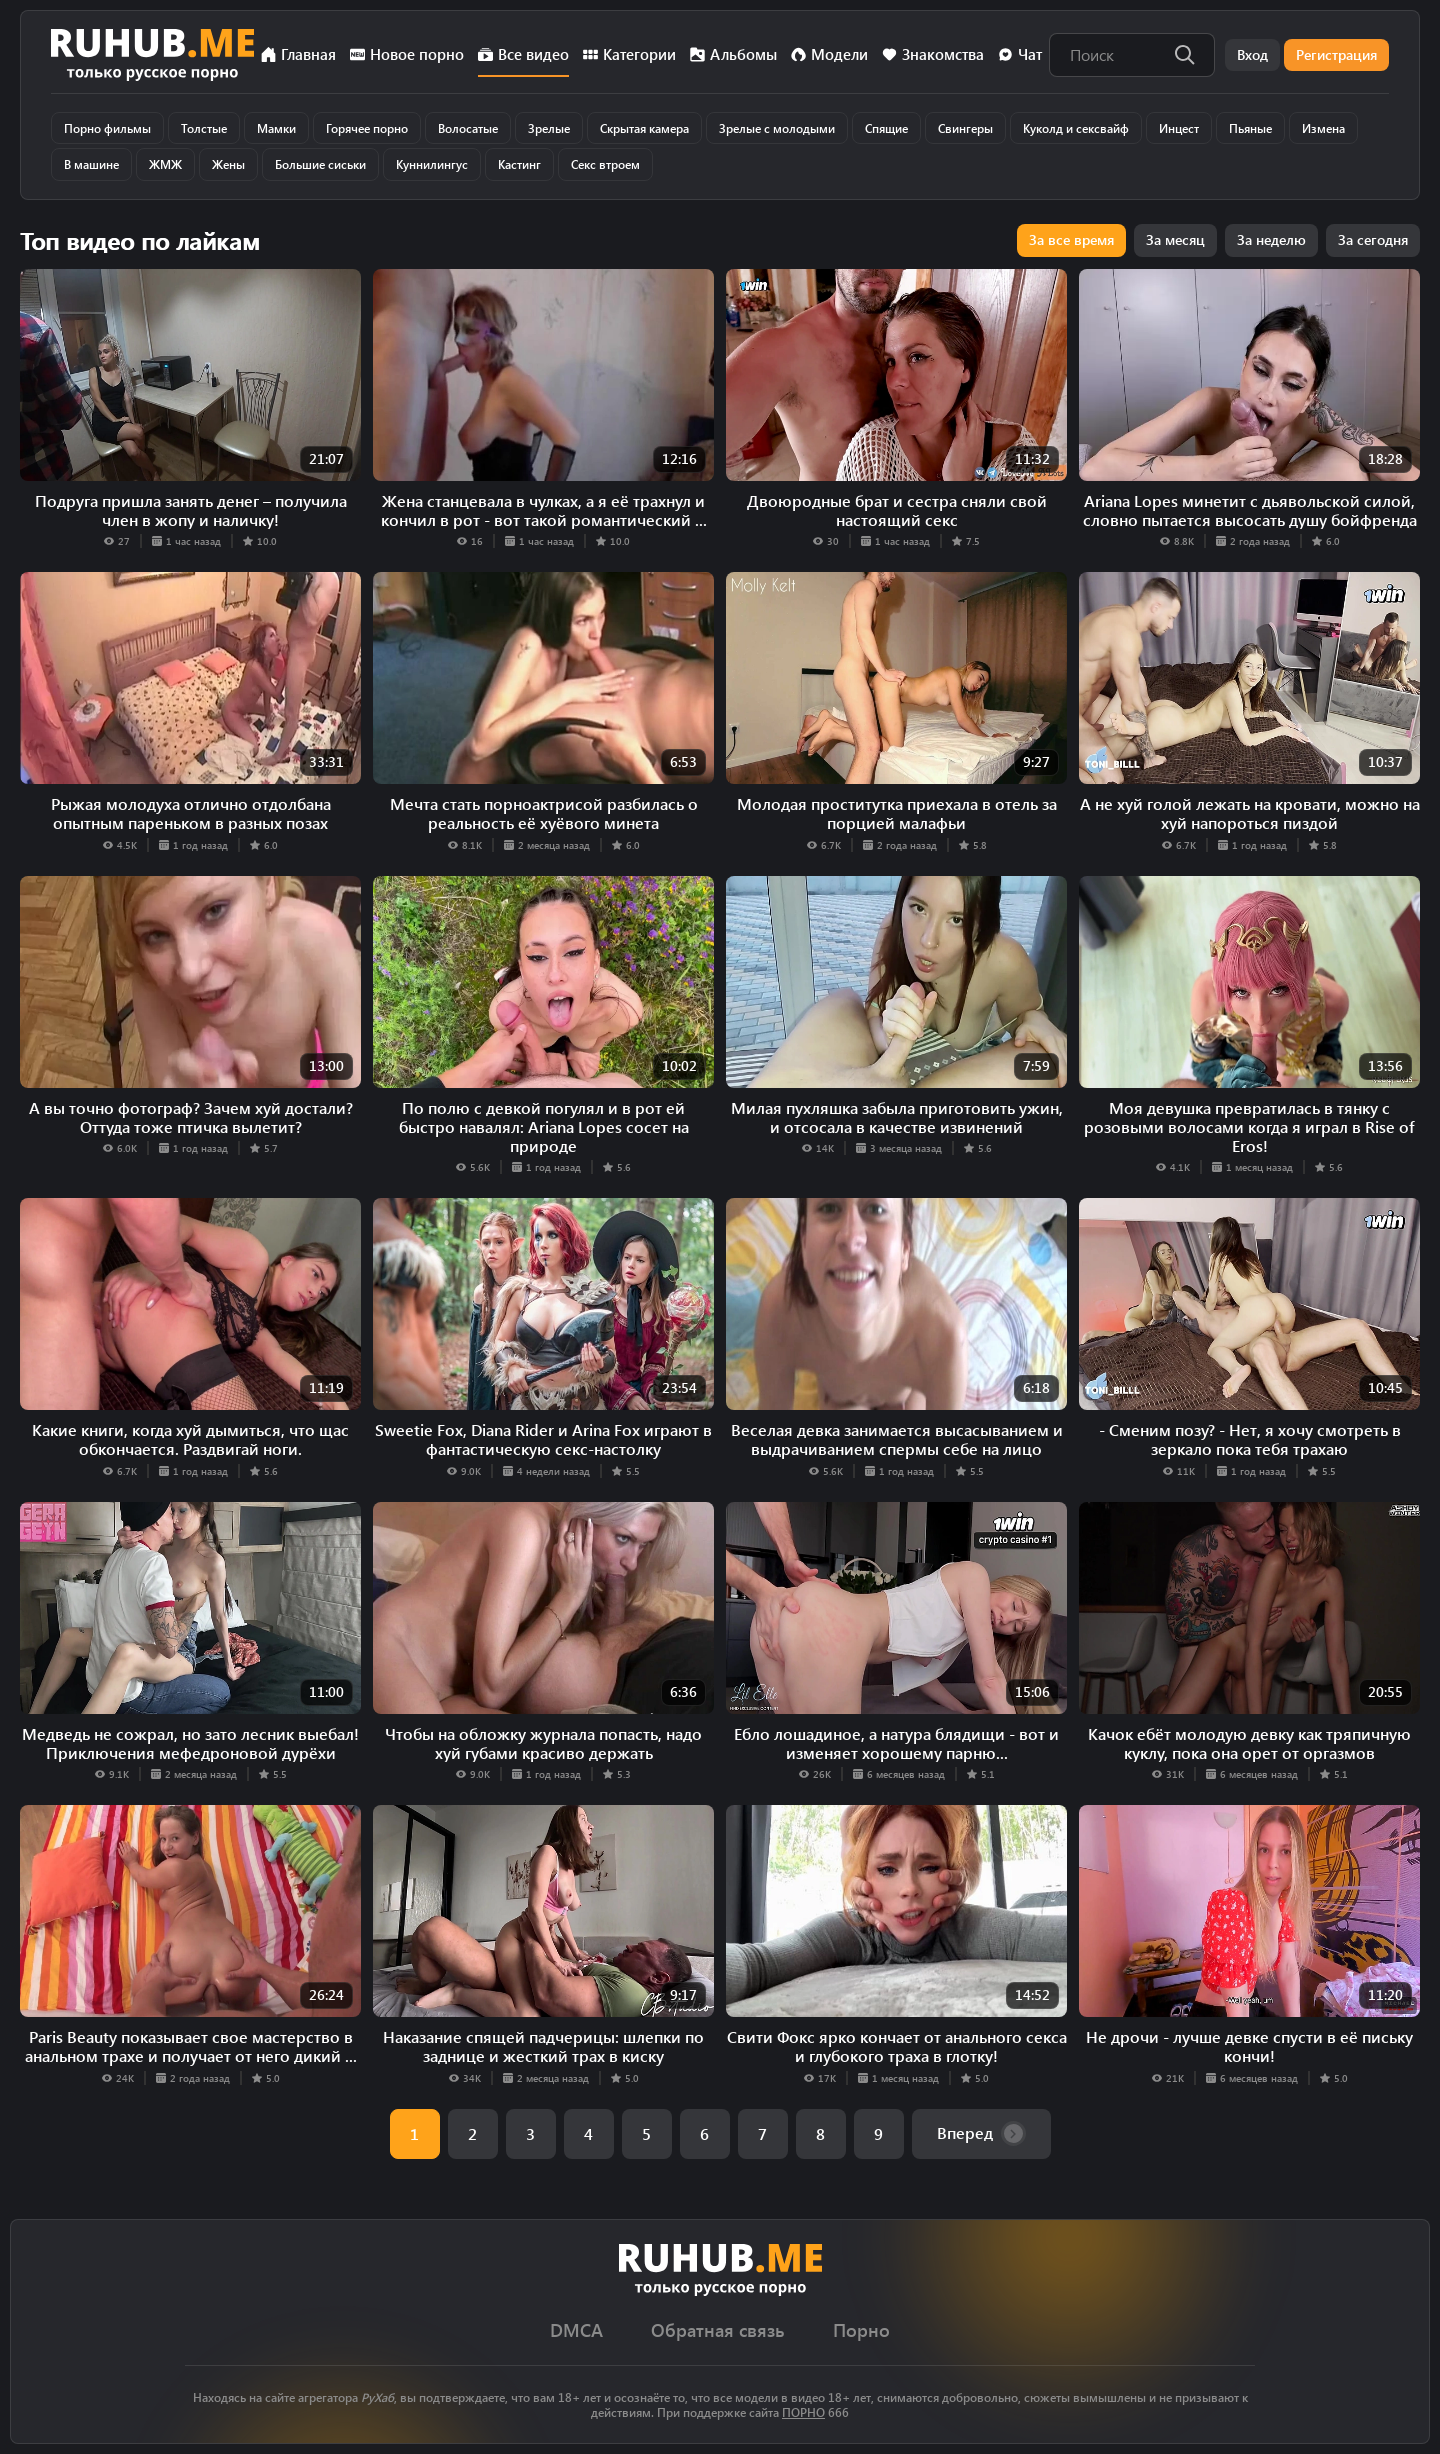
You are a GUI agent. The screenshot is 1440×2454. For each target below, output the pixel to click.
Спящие (886, 128)
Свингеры (965, 128)
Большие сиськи (320, 164)
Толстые (204, 128)
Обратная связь (718, 2331)
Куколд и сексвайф (1076, 128)
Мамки (276, 128)
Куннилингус (432, 164)
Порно (861, 2331)
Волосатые (468, 128)
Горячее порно (367, 128)
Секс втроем (605, 164)
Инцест (1179, 128)
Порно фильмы (107, 128)
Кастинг (519, 164)
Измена (1323, 128)
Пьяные (1250, 128)
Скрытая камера (644, 128)
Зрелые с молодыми (777, 128)
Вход (1252, 54)
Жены (228, 164)
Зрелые (549, 128)
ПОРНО (803, 2412)
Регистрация (1336, 54)
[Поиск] (1185, 55)
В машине (91, 164)
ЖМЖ (165, 164)
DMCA (576, 2331)
